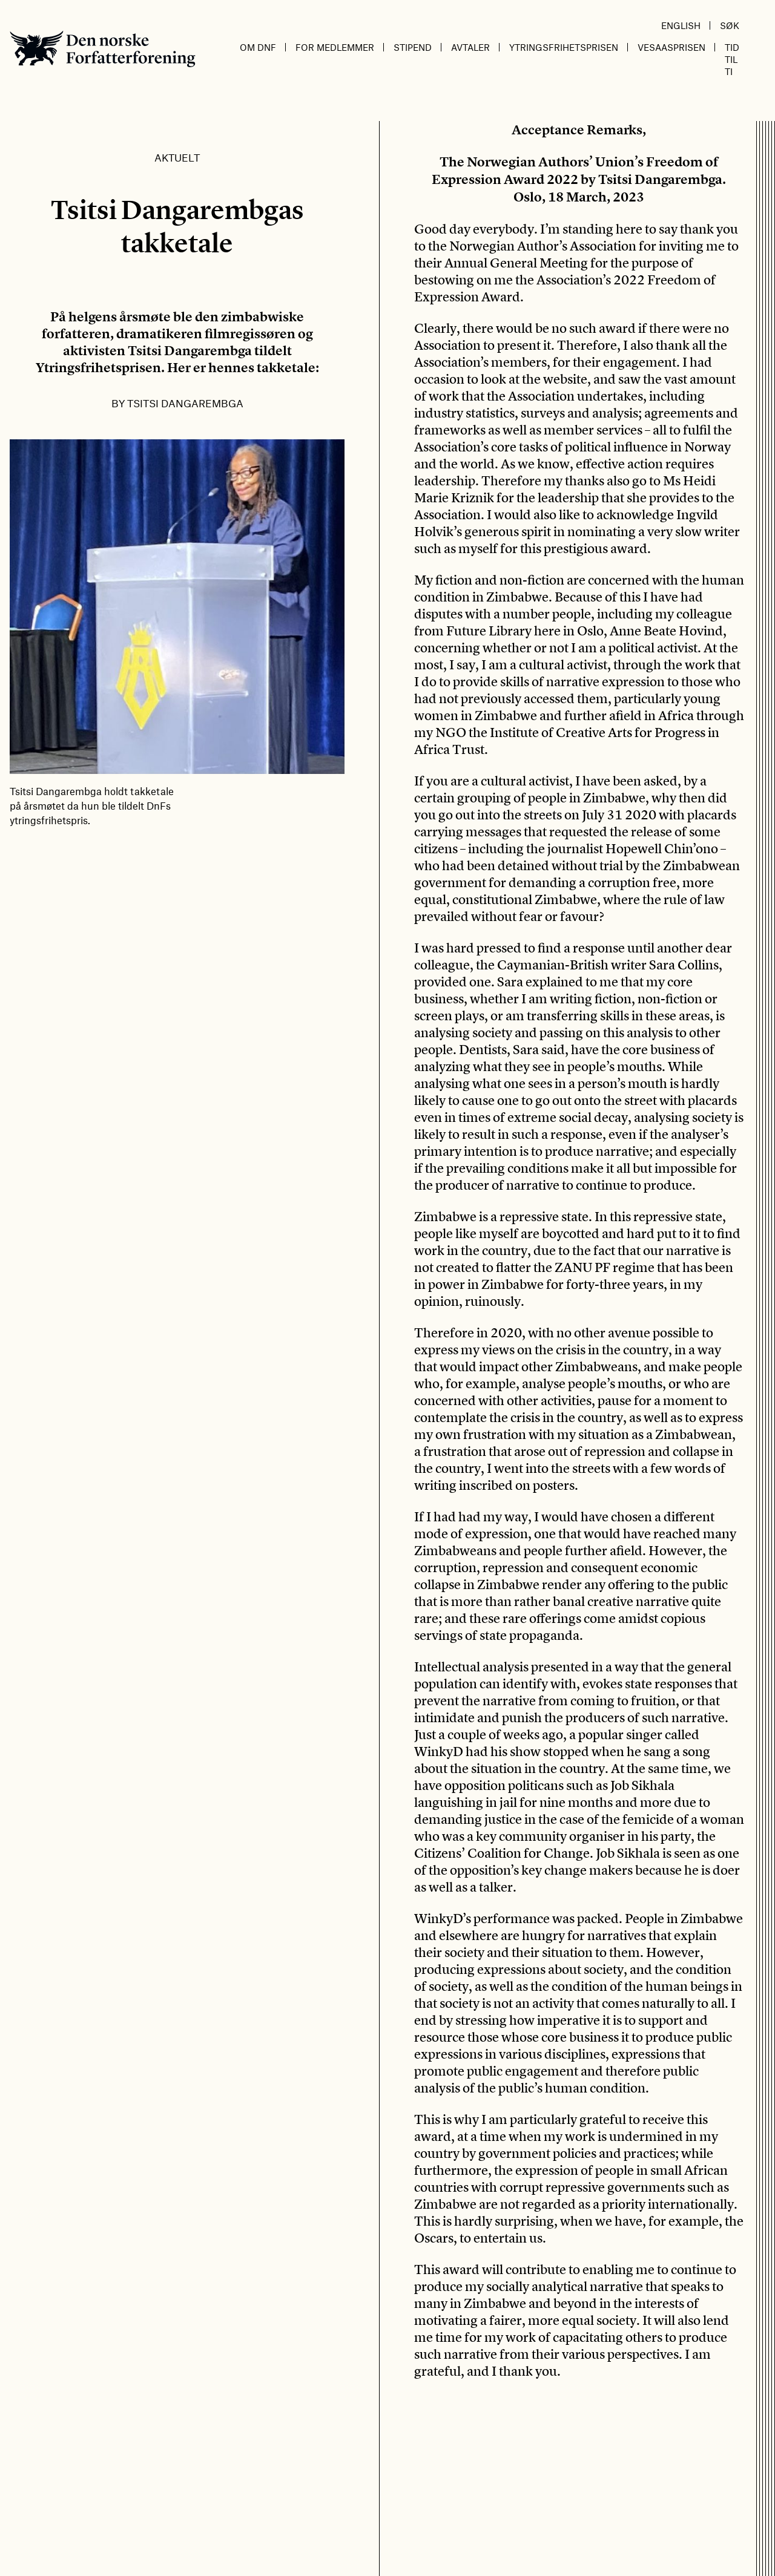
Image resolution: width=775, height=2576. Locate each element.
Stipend (413, 47)
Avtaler (470, 47)
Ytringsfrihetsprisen (563, 47)
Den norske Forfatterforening (103, 48)
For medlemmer (334, 47)
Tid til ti (732, 59)
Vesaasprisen (671, 47)
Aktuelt (177, 157)
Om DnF (258, 47)
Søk (729, 25)
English (681, 25)
